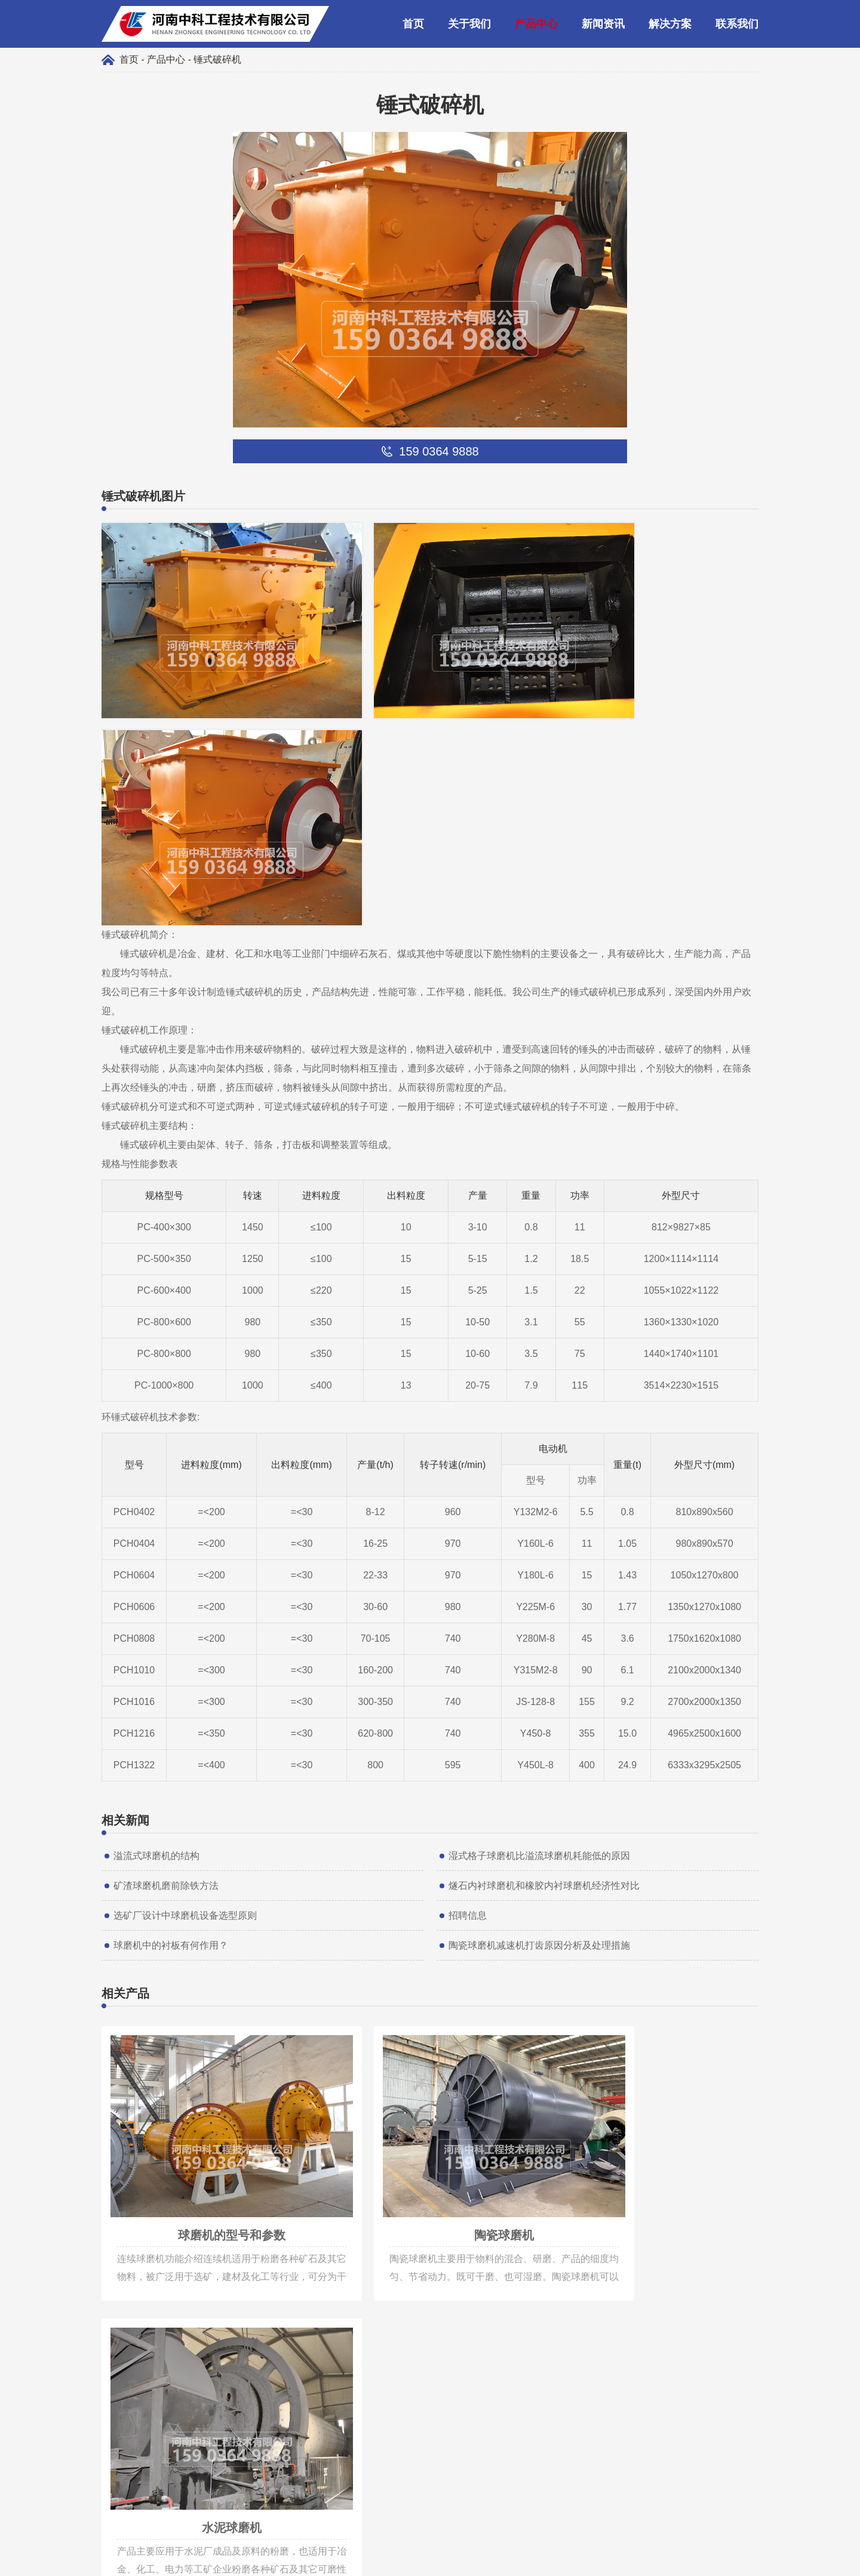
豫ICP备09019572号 (507, 2561)
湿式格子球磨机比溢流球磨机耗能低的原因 (539, 1611)
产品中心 (536, 24)
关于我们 (469, 24)
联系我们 (736, 24)
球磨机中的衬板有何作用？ (170, 1700)
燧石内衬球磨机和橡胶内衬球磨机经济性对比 (544, 1641)
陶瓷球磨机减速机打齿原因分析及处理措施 (539, 1700)
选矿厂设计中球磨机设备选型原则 (185, 1671)
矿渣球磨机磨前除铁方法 (166, 1641)
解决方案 (670, 24)
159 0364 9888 (162, 2391)
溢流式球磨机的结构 (156, 1611)
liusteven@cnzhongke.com (187, 2408)
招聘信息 (468, 1671)
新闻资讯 (603, 24)
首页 (413, 24)
